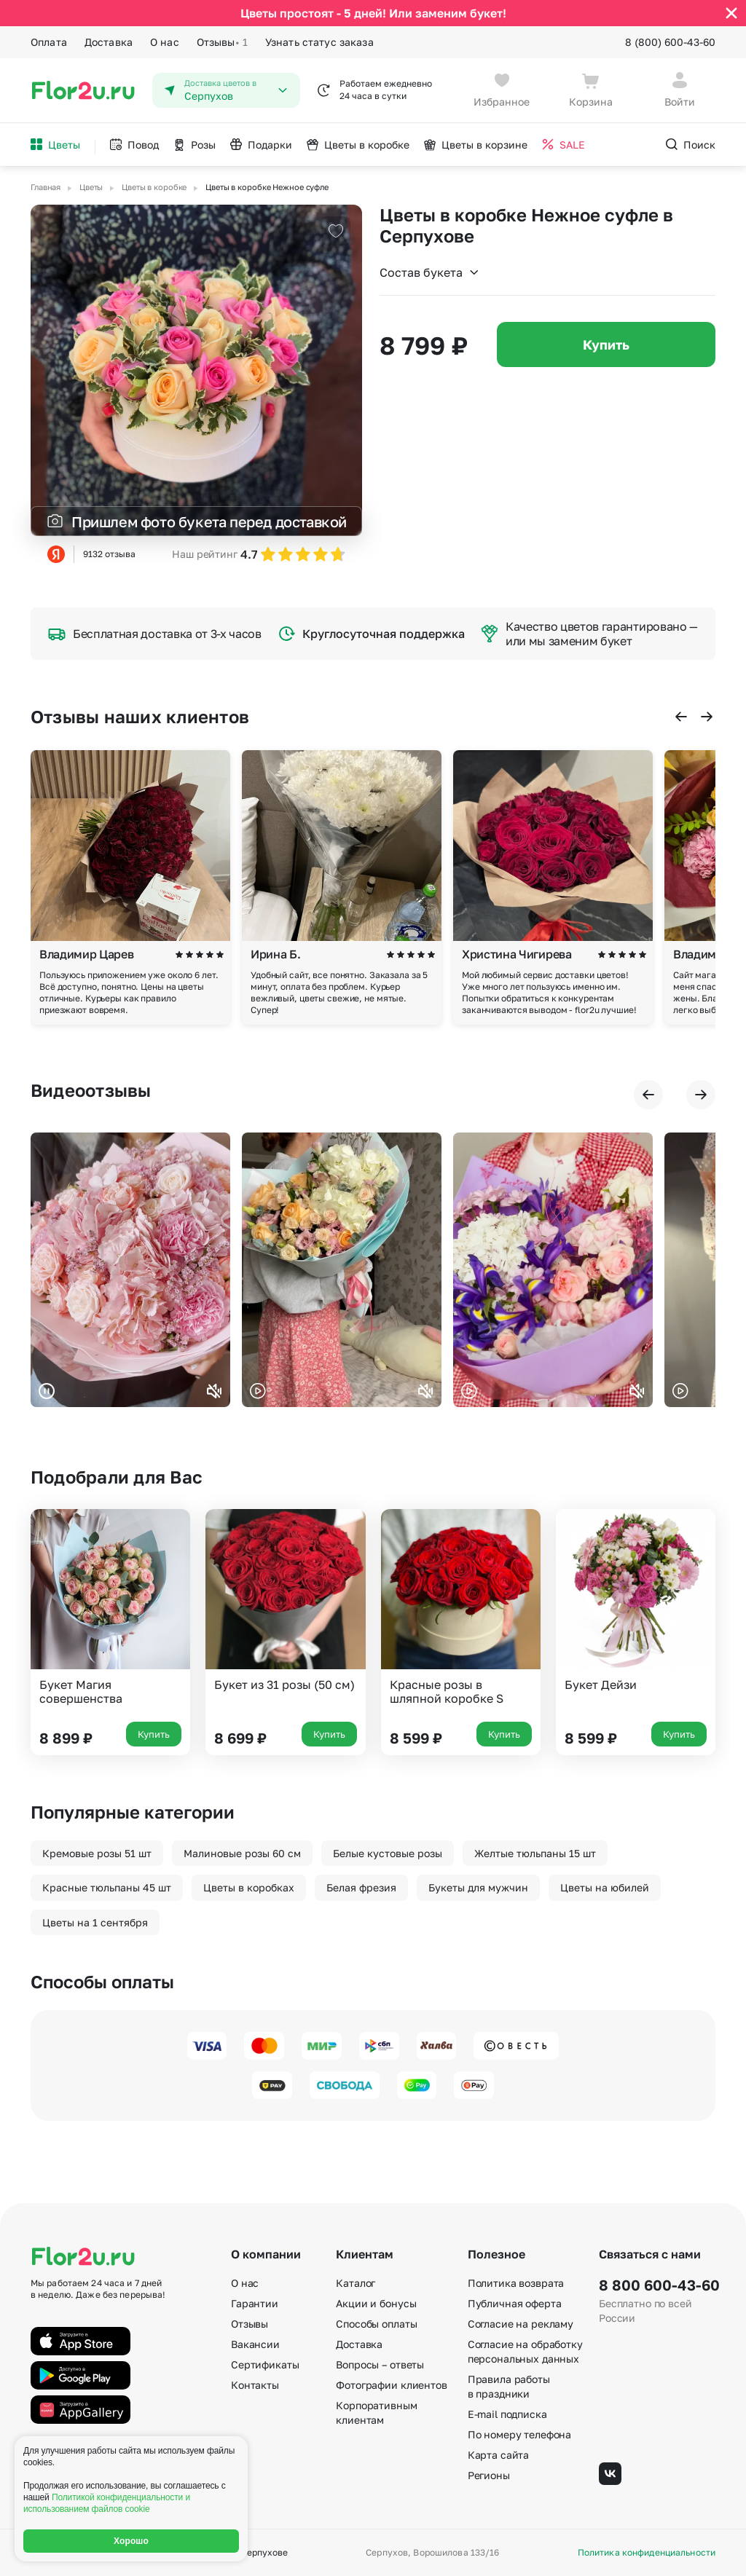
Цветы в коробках (248, 1887)
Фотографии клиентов (391, 2385)
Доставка (109, 42)
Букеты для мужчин (478, 1887)
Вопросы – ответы (380, 2364)
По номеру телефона (519, 2434)
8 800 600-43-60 (657, 2284)
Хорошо (131, 2541)
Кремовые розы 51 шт (97, 1853)
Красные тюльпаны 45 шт (106, 1887)
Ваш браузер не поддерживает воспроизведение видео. (130, 1270)
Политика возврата (516, 2283)
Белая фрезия (361, 1887)
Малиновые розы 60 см (242, 1853)
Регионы (489, 2475)
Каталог (355, 2283)
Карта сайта (498, 2455)
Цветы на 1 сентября (95, 1922)
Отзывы (222, 42)
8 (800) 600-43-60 (670, 42)
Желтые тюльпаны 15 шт (535, 1853)
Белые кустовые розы (387, 1853)
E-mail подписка (507, 2414)
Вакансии (255, 2344)
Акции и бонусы (376, 2303)
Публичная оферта (515, 2303)
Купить (606, 344)
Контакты (255, 2385)
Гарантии (254, 2303)
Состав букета (430, 272)
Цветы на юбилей (604, 1887)
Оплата (49, 42)
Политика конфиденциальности (646, 2552)
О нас (164, 42)
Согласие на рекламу (520, 2323)
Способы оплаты (376, 2323)
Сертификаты (265, 2364)
